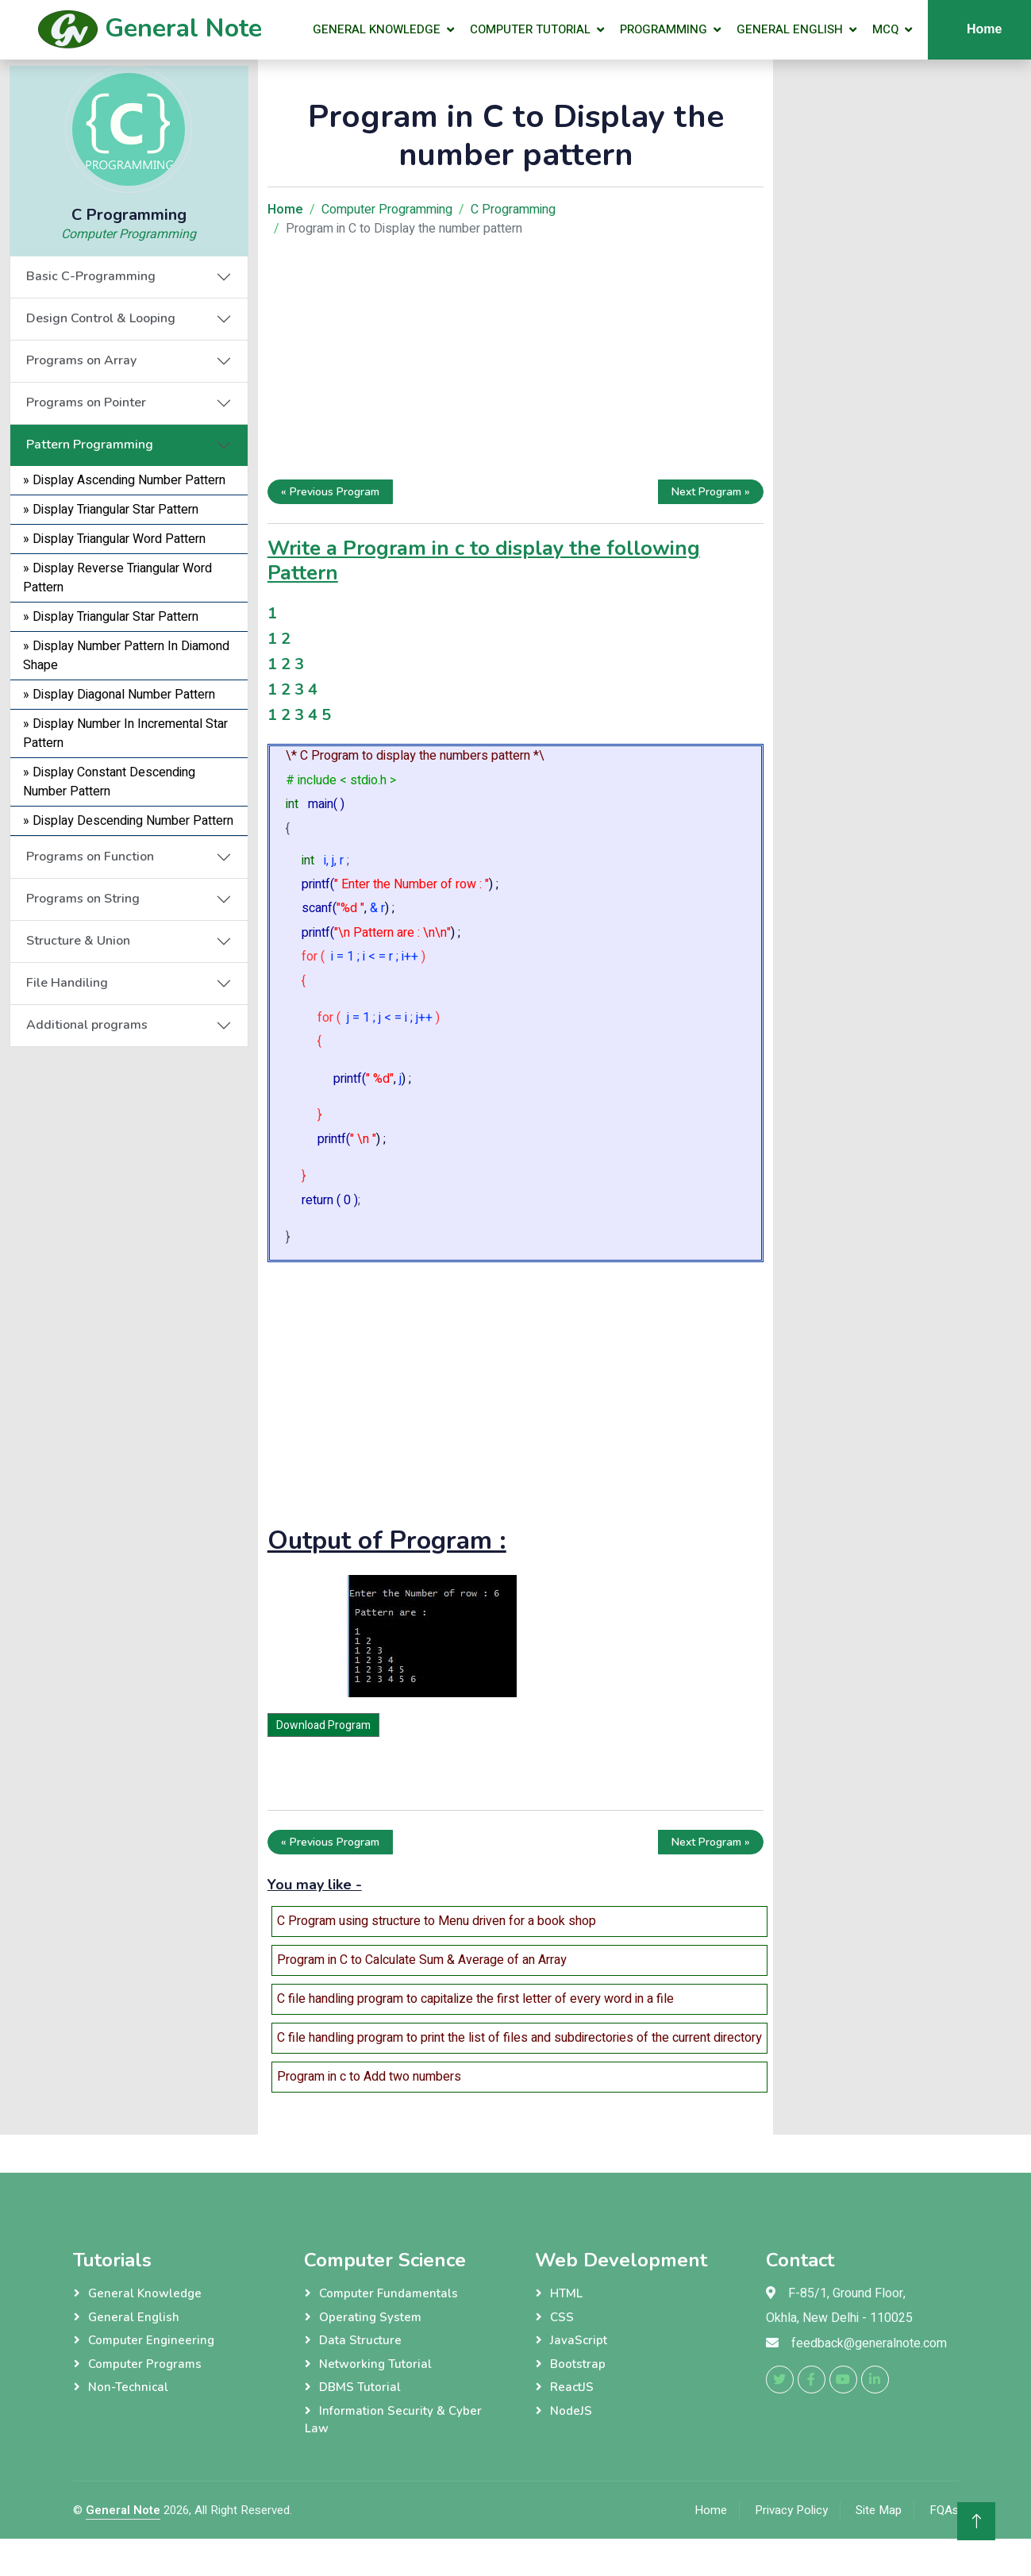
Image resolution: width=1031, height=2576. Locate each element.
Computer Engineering (151, 2340)
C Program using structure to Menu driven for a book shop (436, 1921)
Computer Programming (128, 234)
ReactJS (572, 2387)
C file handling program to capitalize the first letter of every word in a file (475, 1998)
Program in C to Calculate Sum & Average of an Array (422, 1960)
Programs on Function (90, 856)
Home (710, 2510)
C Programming (513, 209)
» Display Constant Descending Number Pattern (109, 782)
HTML (566, 2293)
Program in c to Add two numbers (369, 2076)
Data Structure (360, 2340)
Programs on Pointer (86, 402)
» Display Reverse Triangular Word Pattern (117, 578)
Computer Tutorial (530, 29)
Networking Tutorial (375, 2364)
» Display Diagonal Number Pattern (119, 694)
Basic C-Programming (91, 276)
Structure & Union (78, 940)
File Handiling (67, 983)
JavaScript (578, 2340)
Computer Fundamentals (388, 2293)
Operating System (370, 2317)
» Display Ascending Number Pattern (124, 480)
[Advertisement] (129, 1285)
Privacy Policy (791, 2510)
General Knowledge (376, 29)
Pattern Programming (89, 444)
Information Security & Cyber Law (393, 2420)
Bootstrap (578, 2364)
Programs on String (83, 898)
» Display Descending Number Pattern (128, 820)
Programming (663, 29)
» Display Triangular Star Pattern (110, 509)
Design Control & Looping (100, 318)
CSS (562, 2317)
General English (790, 29)
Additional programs (87, 1025)
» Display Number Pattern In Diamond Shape (126, 656)
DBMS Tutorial (360, 2387)
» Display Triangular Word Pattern (114, 539)
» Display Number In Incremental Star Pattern (125, 733)
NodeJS (571, 2411)
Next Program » (710, 491)
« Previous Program (330, 491)
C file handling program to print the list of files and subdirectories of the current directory (519, 2037)
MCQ (885, 29)
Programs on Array (81, 360)
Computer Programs (145, 2364)
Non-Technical (128, 2387)
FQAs (944, 2510)
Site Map (879, 2510)
